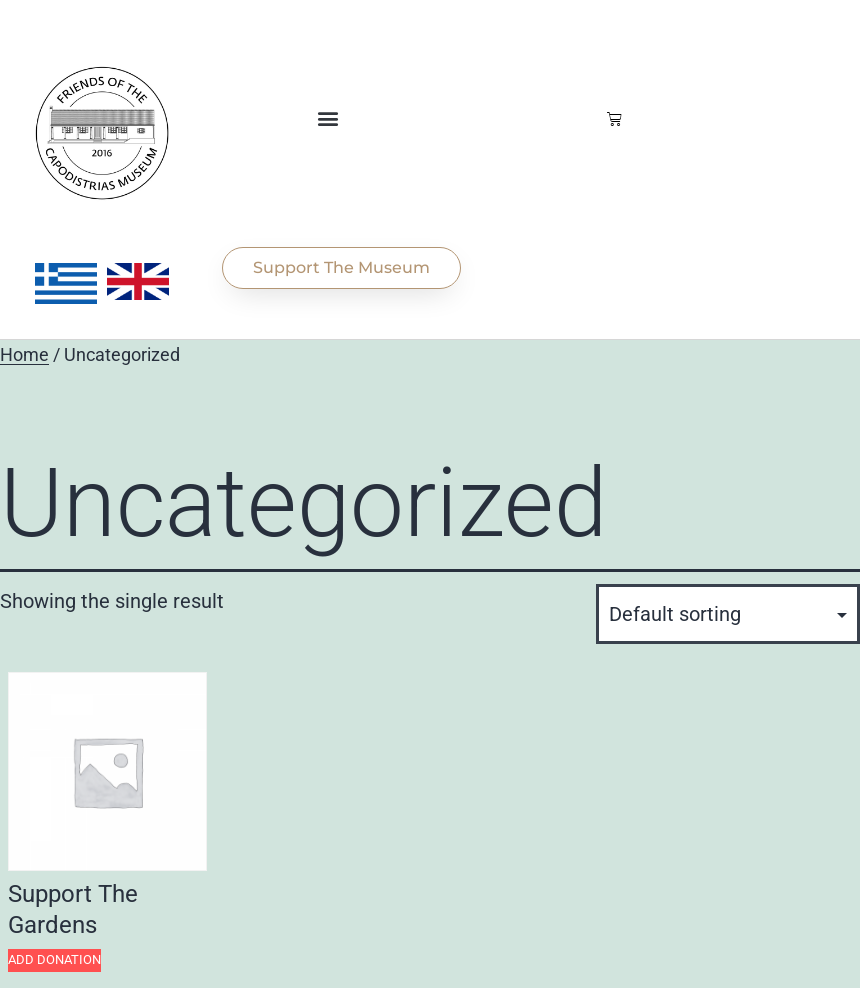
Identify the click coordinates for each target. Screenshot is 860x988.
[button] (327, 118)
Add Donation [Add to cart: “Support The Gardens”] (54, 959)
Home (24, 355)
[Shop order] (728, 614)
